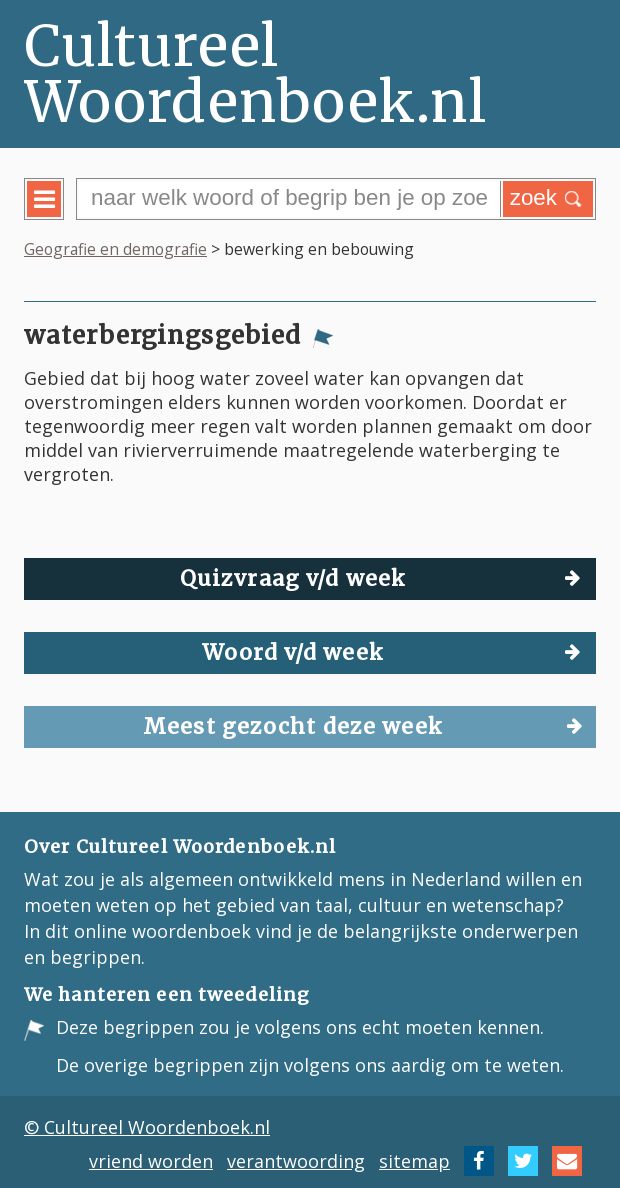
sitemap (414, 1161)
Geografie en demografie (115, 249)
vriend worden (151, 1161)
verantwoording (296, 1161)
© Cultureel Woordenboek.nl (147, 1127)
